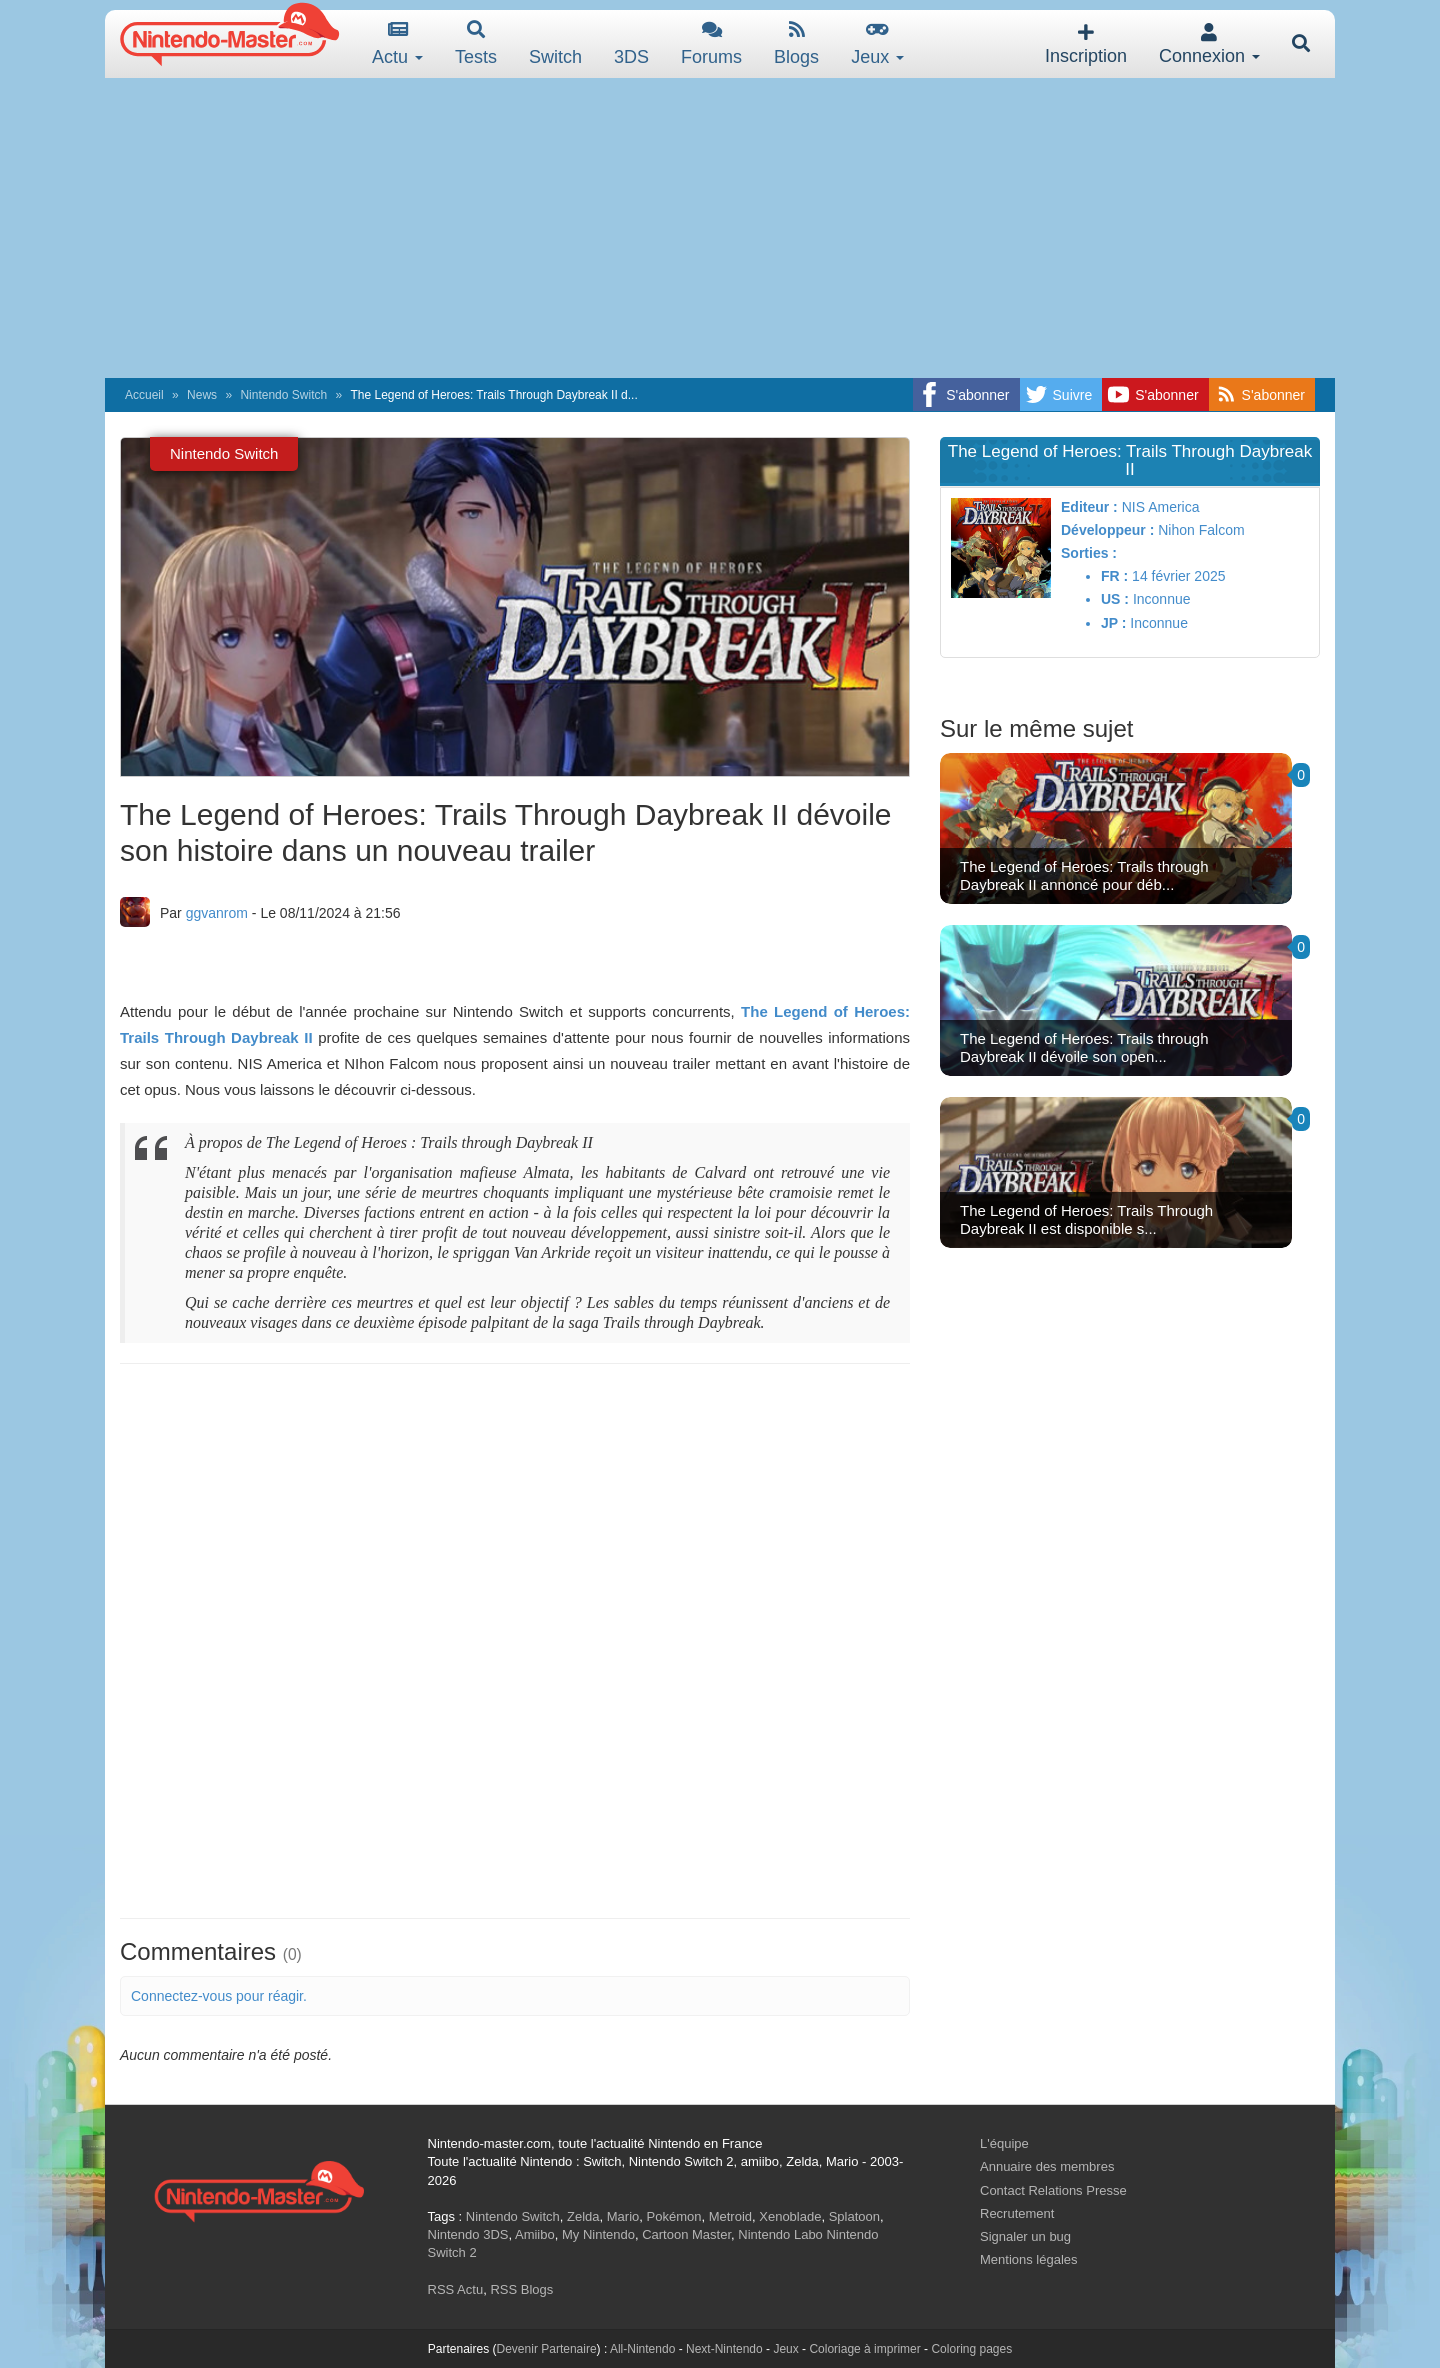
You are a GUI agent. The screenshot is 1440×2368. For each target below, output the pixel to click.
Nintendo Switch (283, 395)
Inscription (1086, 44)
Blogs (796, 43)
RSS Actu (456, 2289)
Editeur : (1089, 507)
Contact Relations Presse (1053, 2190)
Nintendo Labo (780, 2234)
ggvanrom (217, 913)
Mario (623, 2216)
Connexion (1209, 44)
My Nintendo (598, 2234)
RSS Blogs (521, 2289)
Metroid (730, 2216)
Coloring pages (971, 2349)
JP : (1113, 623)
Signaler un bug (1025, 2236)
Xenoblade (790, 2216)
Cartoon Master (686, 2234)
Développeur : (1107, 530)
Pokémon (674, 2216)
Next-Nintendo (724, 2349)
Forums (711, 43)
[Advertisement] (720, 228)
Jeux (877, 43)
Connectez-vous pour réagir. (219, 1996)
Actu (397, 43)
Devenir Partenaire (547, 2349)
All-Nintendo (642, 2349)
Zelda (583, 2216)
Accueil (144, 395)
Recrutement (1017, 2213)
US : (1115, 599)
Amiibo (535, 2234)
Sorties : (1089, 553)
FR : (1114, 576)
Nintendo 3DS (468, 2234)
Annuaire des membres (1047, 2166)
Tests (476, 43)
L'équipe (1004, 2143)
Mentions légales (1029, 2259)
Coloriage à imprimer (864, 2349)
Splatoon (854, 2216)
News (202, 395)
